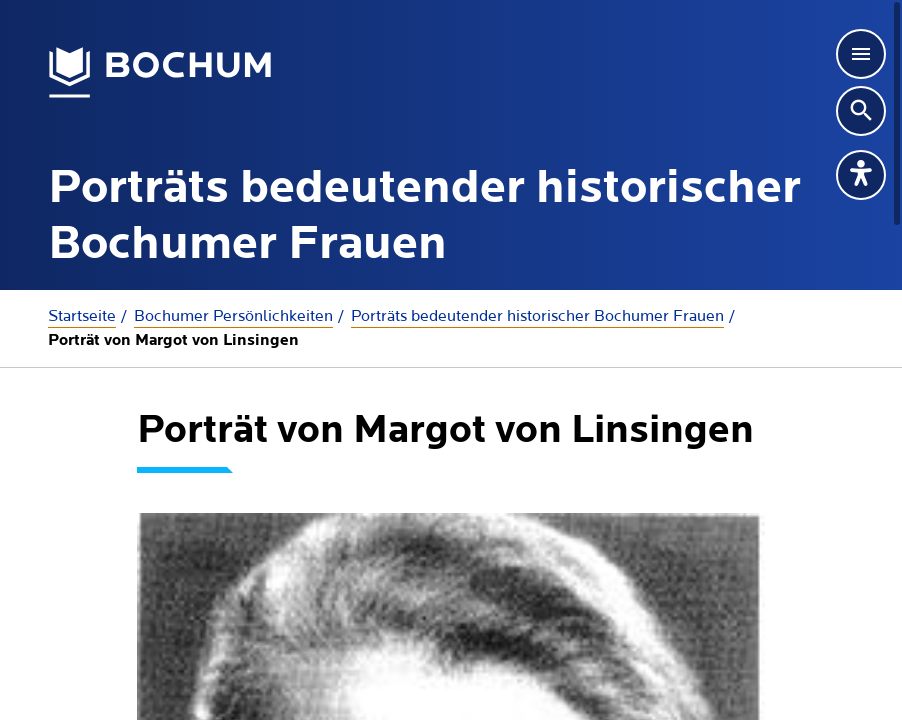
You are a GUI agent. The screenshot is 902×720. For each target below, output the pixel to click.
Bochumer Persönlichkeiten (233, 316)
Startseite (82, 316)
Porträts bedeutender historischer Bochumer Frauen (537, 316)
